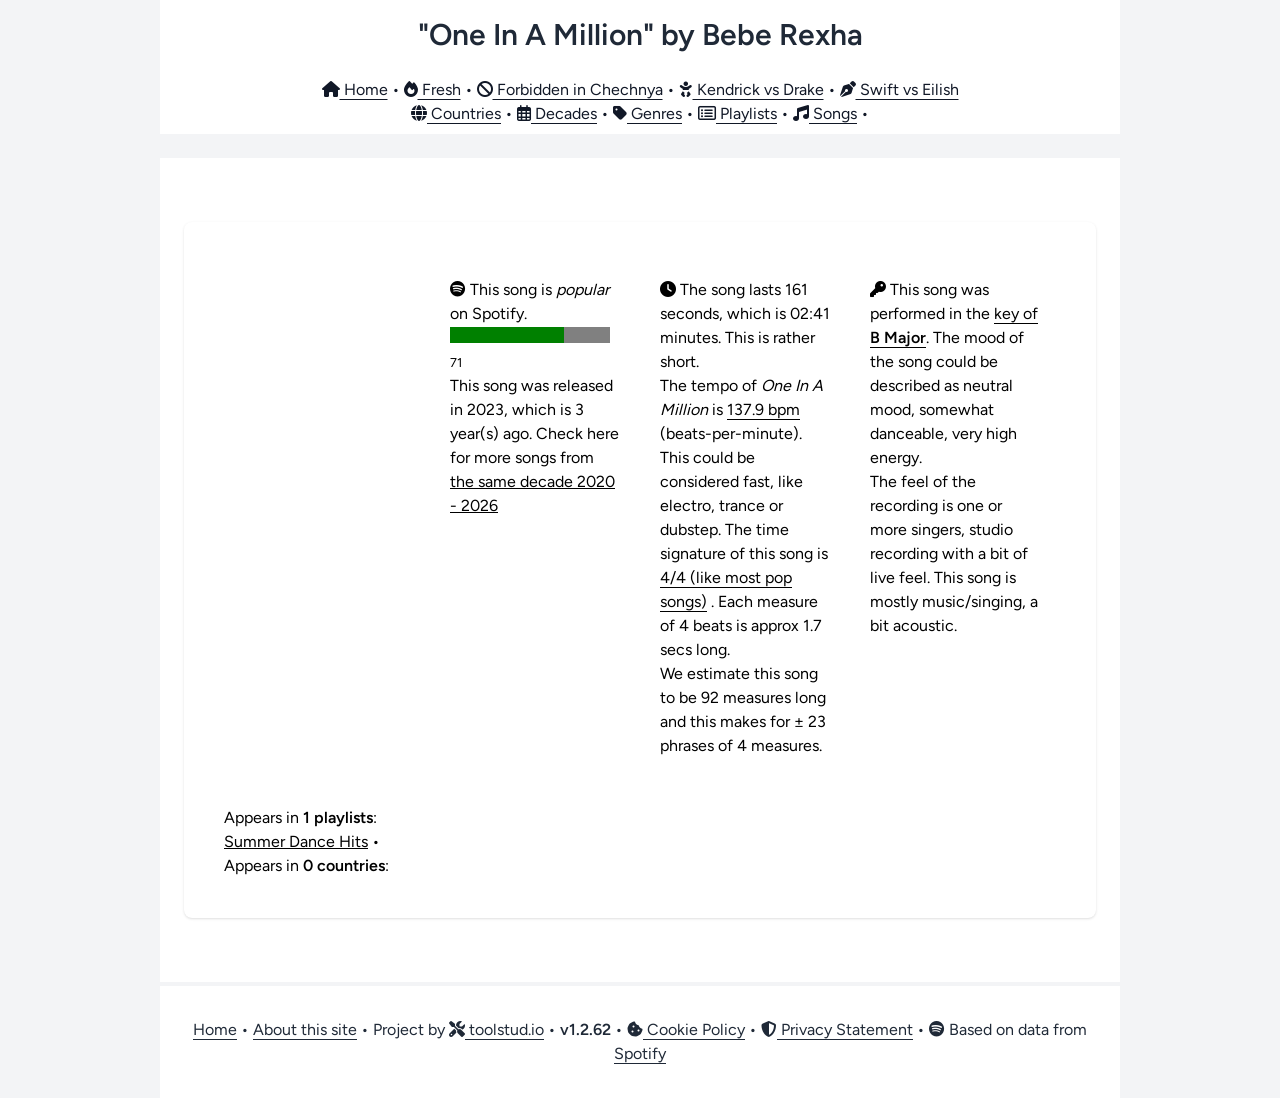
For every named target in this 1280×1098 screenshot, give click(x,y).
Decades (557, 113)
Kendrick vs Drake (751, 89)
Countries (456, 113)
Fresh (432, 89)
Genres (647, 113)
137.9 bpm (763, 409)
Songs (825, 113)
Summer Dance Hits (296, 841)
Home (355, 89)
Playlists (737, 113)
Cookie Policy (686, 1029)
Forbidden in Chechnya (570, 89)
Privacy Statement (837, 1029)
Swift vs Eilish (899, 89)
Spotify (640, 1053)
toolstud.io (496, 1029)
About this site (305, 1029)
